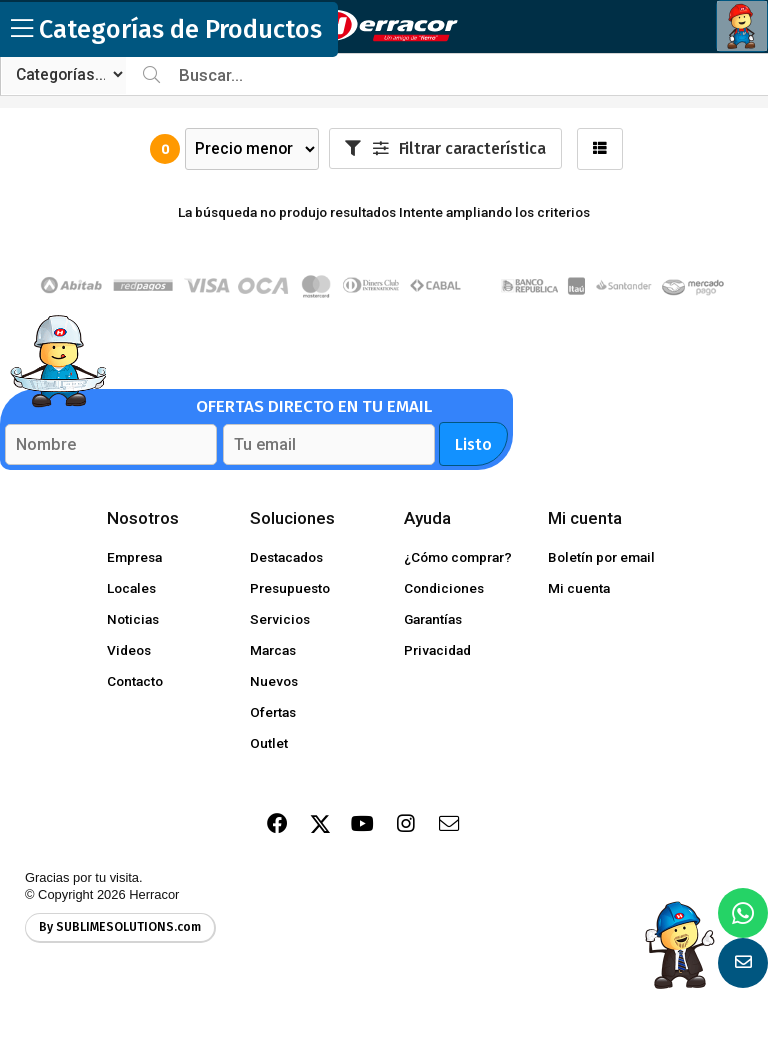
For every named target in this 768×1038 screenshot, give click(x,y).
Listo (473, 444)
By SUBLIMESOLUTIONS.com (120, 927)
